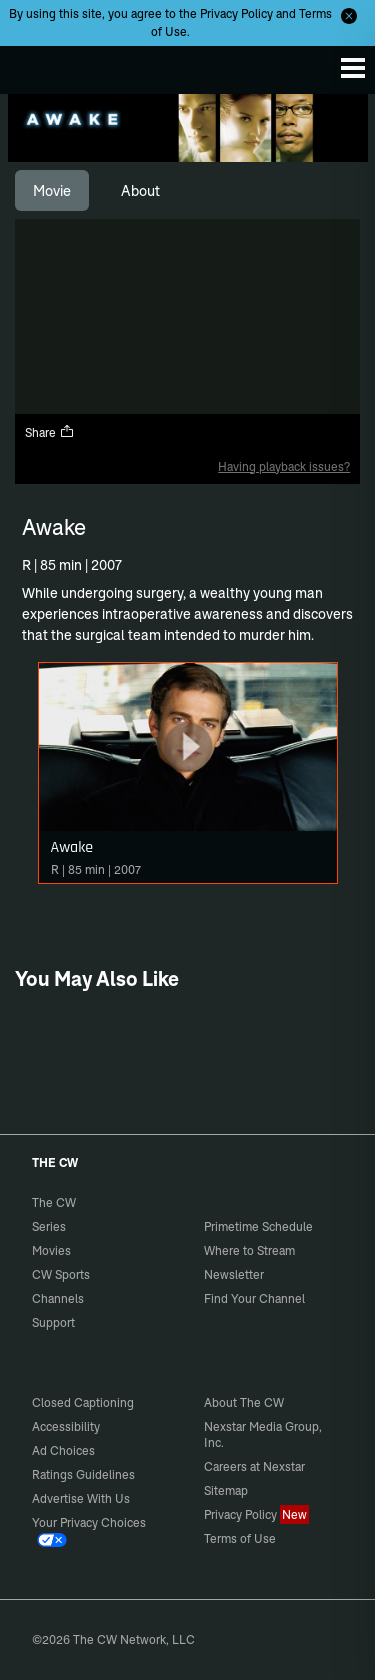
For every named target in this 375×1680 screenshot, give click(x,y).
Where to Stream (249, 1250)
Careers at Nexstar (254, 1466)
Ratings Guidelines (83, 1474)
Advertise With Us (81, 1498)
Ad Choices (63, 1450)
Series (49, 1226)
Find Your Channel (254, 1298)
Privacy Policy (236, 13)
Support (53, 1322)
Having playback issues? (284, 466)
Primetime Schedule (258, 1226)
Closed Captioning (83, 1402)
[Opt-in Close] (349, 16)
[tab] (52, 191)
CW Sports (61, 1274)
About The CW (244, 1402)
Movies (51, 1250)
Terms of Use (240, 1538)
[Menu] (353, 68)
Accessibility (66, 1426)
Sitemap (226, 1490)
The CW (35, 65)
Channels (58, 1298)
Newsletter (234, 1274)
